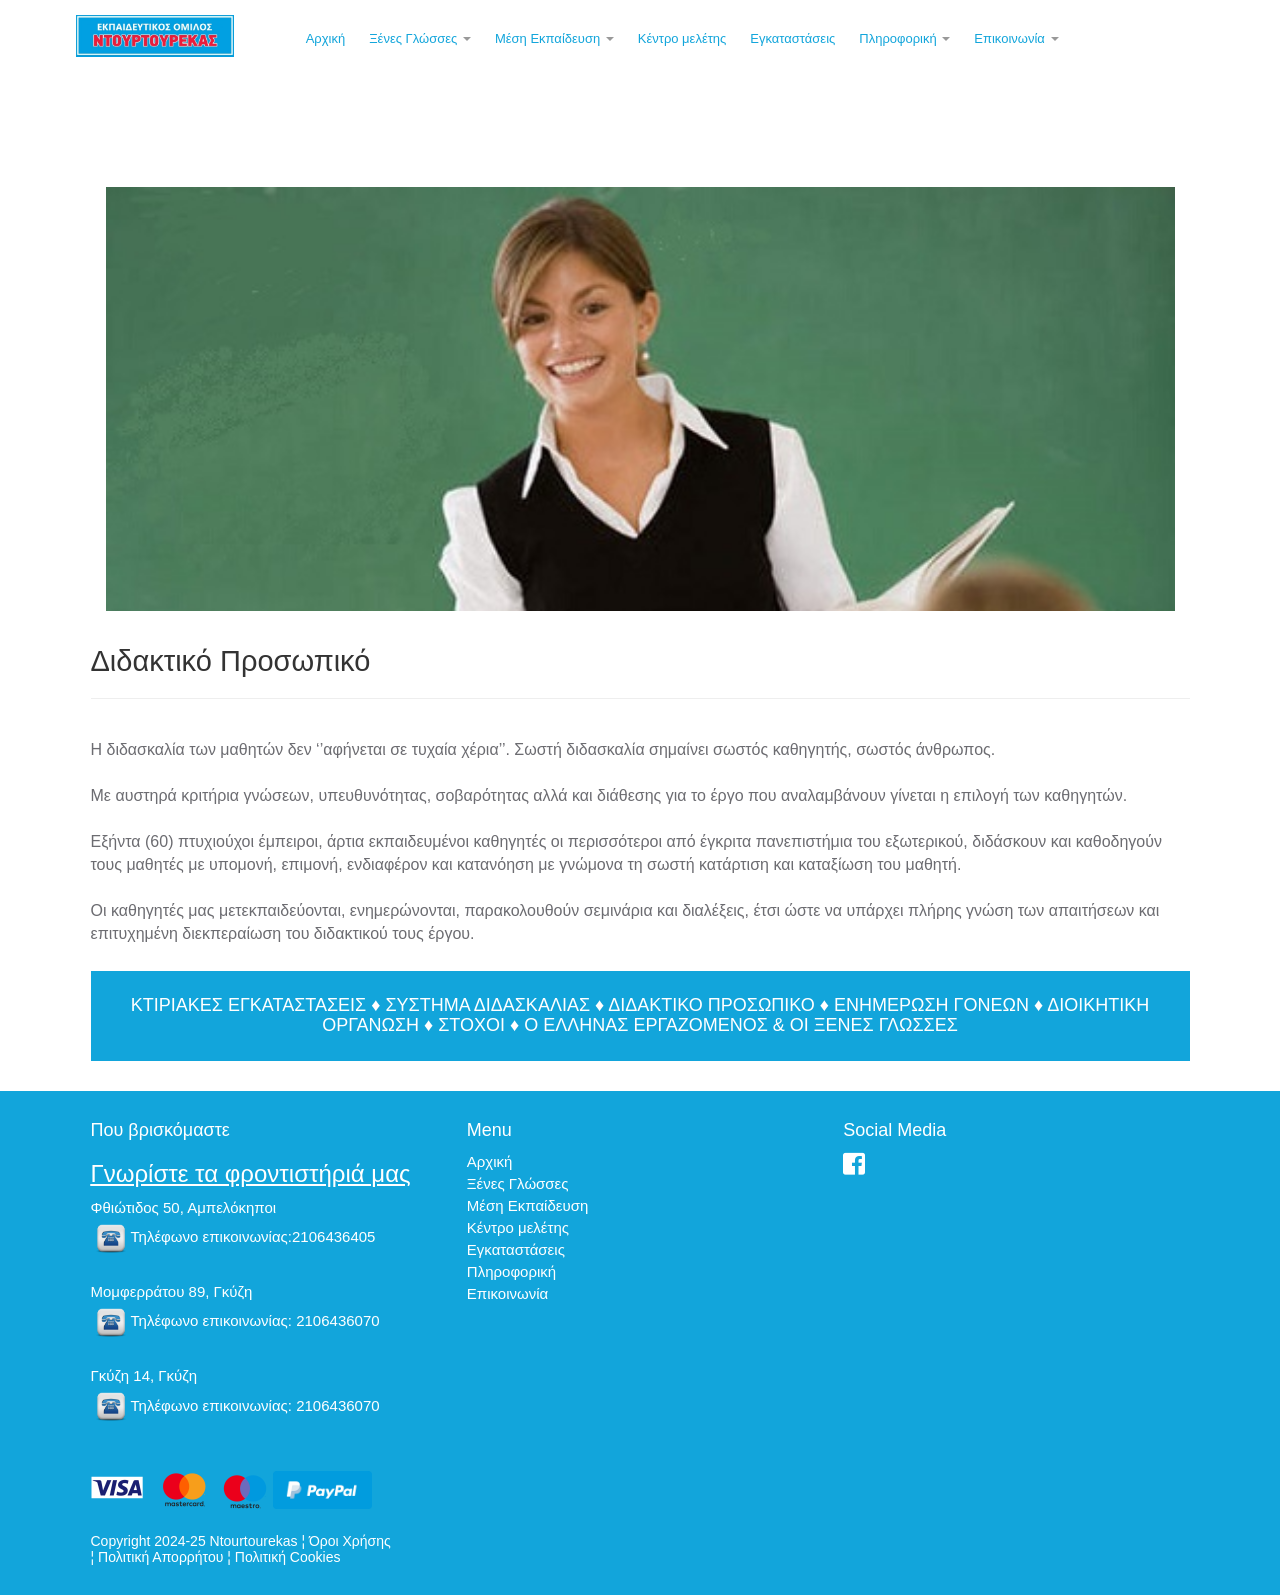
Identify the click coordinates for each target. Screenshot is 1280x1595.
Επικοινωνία (1016, 38)
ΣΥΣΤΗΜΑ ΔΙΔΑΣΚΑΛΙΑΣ (487, 1005)
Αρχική (326, 38)
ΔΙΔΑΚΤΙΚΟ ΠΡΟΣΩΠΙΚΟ (711, 1005)
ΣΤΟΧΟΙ (471, 1025)
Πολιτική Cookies (288, 1557)
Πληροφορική (904, 38)
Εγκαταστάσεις (792, 38)
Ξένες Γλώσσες (420, 38)
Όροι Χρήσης (350, 1541)
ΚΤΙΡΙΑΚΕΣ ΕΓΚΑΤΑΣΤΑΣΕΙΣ (248, 1005)
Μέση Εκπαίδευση (554, 38)
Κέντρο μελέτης (682, 38)
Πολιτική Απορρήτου (160, 1557)
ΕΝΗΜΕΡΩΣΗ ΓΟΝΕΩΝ (931, 1005)
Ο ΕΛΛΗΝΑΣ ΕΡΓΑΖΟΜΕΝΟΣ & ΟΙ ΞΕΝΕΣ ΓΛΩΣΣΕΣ (741, 1025)
